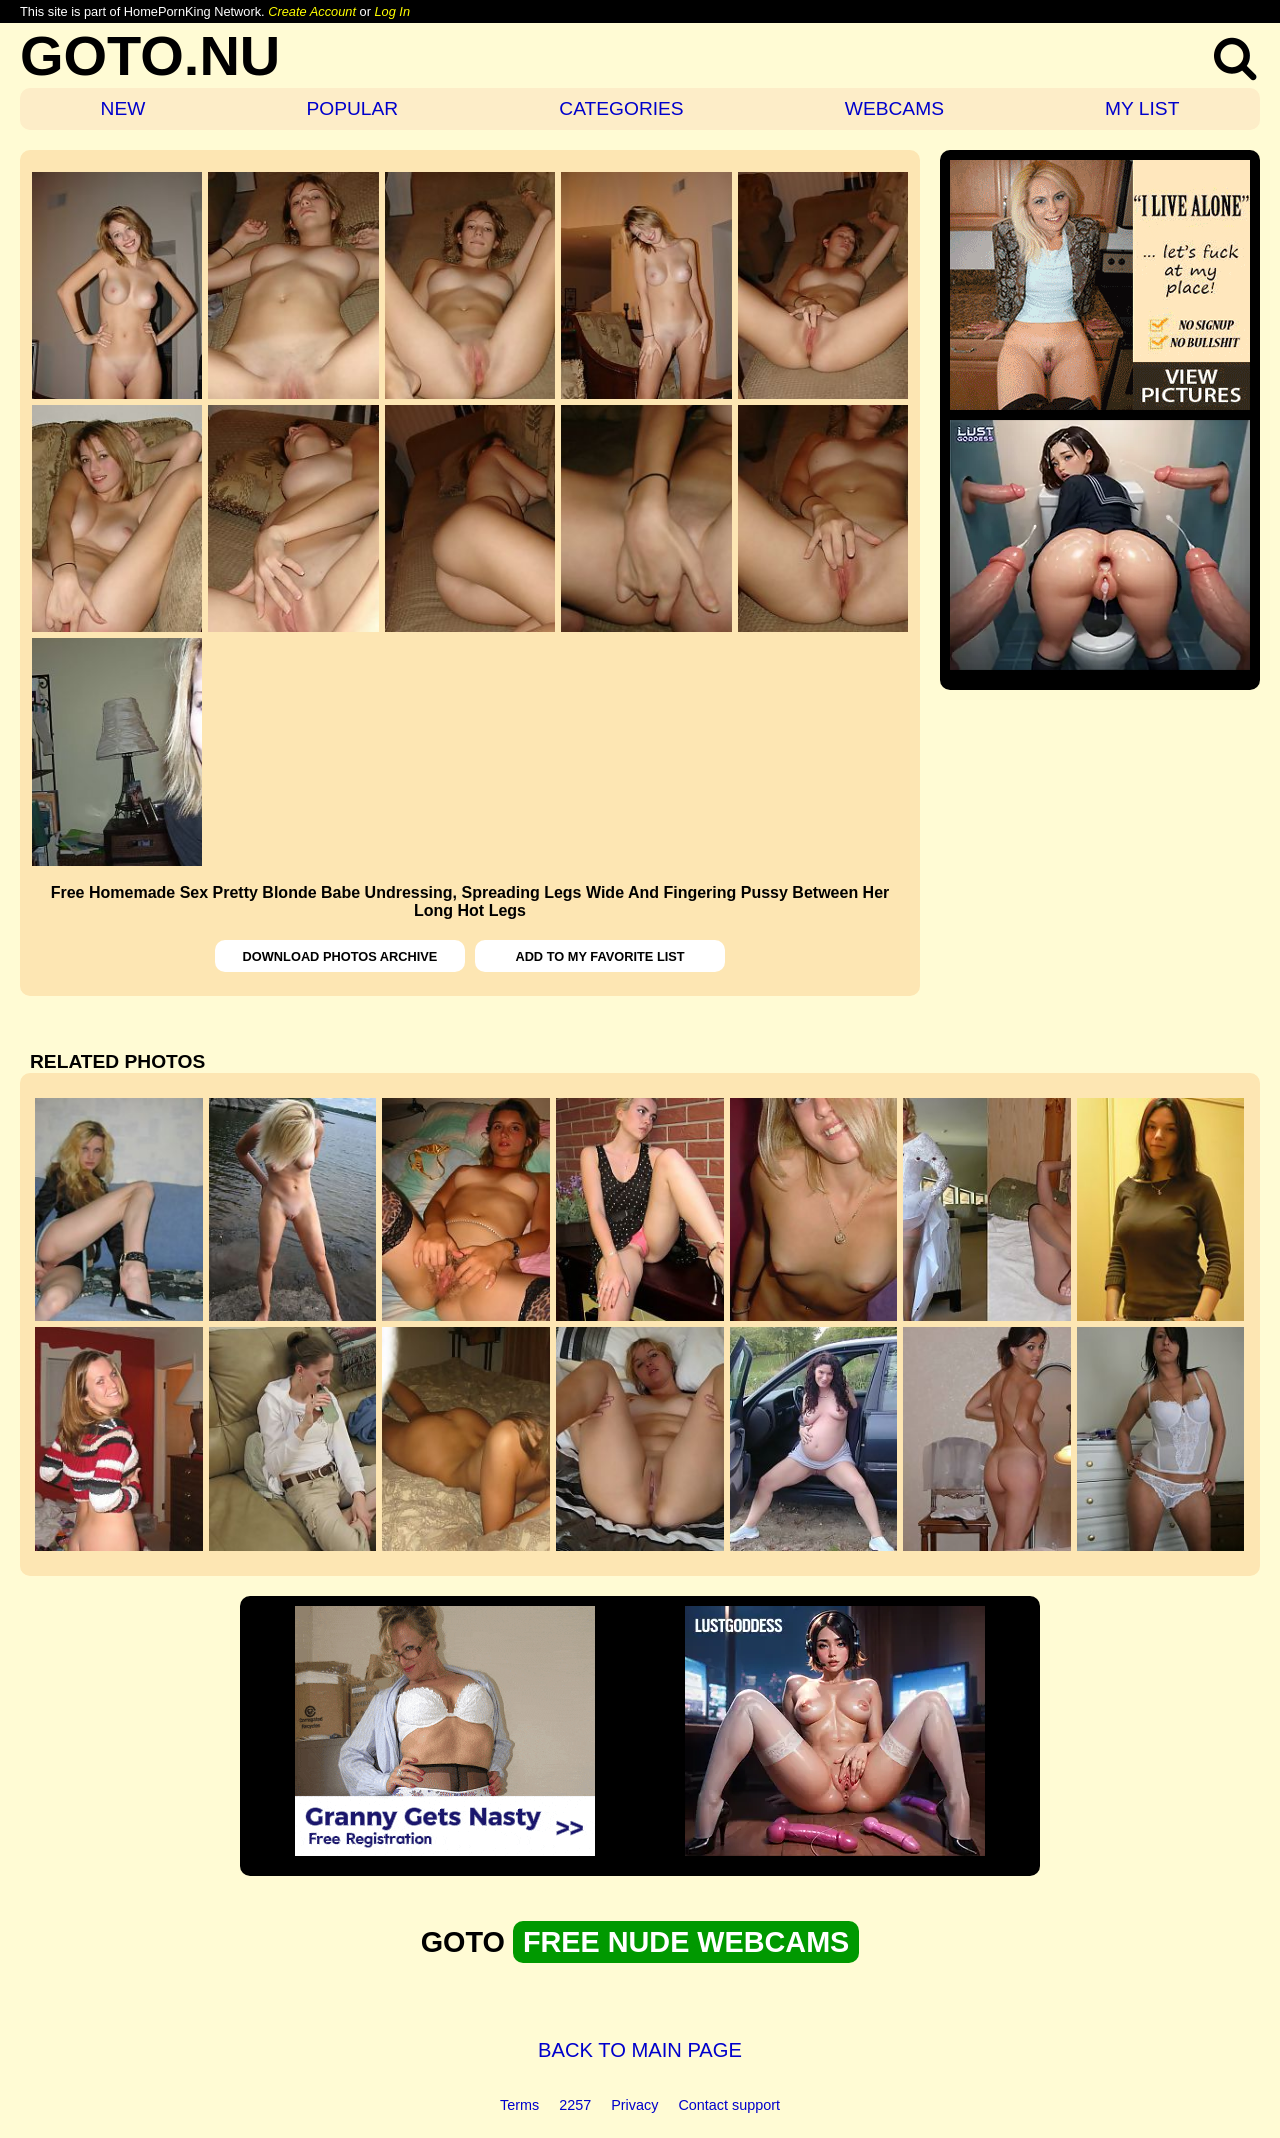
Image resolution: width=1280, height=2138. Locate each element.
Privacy (634, 2105)
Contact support (729, 2105)
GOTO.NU (150, 55)
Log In (392, 11)
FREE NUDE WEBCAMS (686, 1942)
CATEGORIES (621, 108)
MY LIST (1142, 108)
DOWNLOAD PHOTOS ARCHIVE (340, 956)
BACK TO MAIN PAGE (640, 2050)
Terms (519, 2105)
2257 (575, 2105)
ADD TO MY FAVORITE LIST (599, 956)
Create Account (312, 11)
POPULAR (352, 108)
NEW (123, 108)
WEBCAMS (894, 108)
